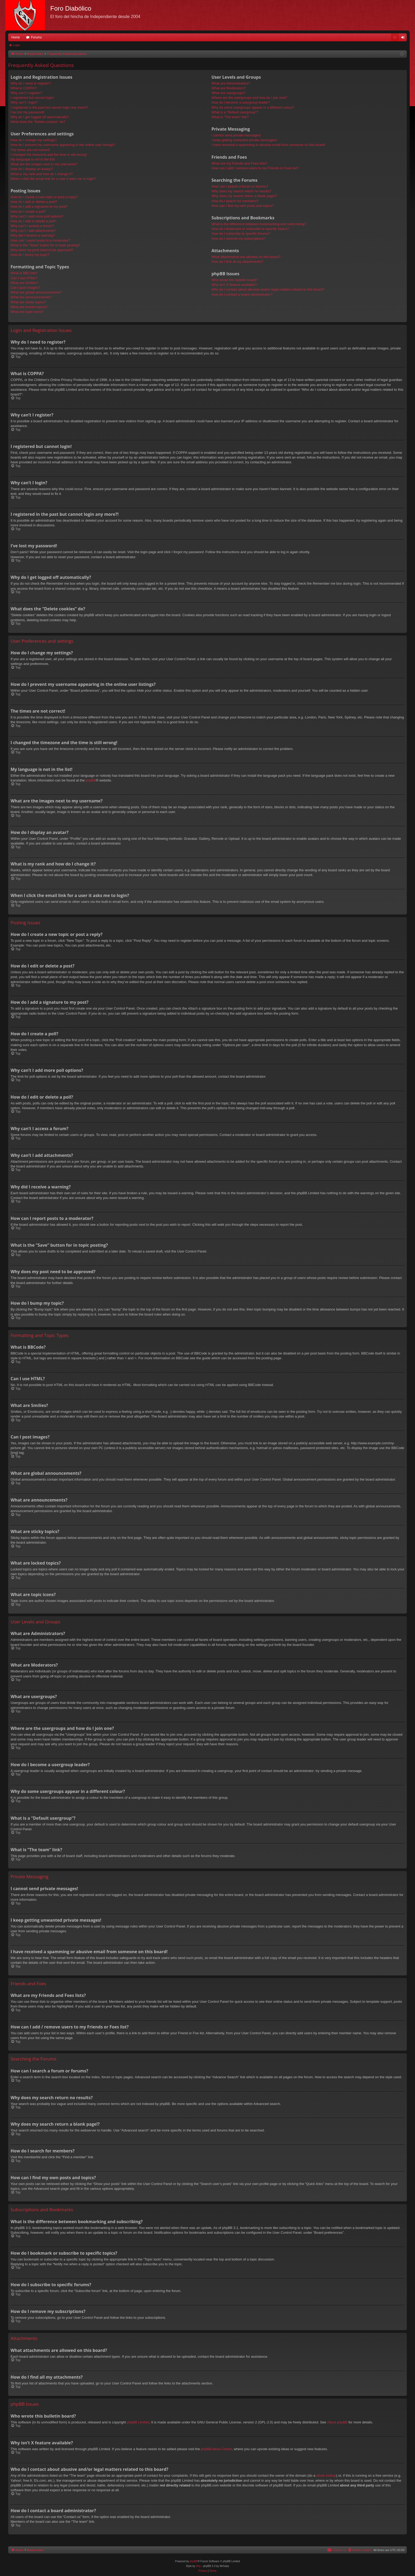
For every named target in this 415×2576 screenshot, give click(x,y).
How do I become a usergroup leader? (240, 102)
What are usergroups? (228, 93)
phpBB (90, 780)
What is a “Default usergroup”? (234, 112)
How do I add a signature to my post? (39, 206)
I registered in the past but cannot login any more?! (49, 107)
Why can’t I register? (26, 93)
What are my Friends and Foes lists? (239, 163)
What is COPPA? (24, 88)
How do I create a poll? (28, 212)
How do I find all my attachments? (237, 262)
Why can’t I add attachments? (33, 231)
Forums (36, 37)
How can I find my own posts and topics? (242, 206)
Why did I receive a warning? (33, 235)
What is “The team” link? (230, 117)
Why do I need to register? (31, 83)
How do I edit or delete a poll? (33, 221)
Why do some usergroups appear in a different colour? (252, 107)
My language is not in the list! (33, 159)
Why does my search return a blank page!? (244, 196)
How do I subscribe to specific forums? (240, 234)
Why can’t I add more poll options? (37, 216)
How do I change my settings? (34, 140)
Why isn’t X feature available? (234, 285)
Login (16, 45)
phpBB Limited (138, 2422)
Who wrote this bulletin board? (234, 280)
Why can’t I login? (24, 102)
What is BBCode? (24, 273)
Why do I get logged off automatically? (40, 117)
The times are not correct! (30, 150)
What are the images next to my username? (44, 164)
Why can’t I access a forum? (32, 226)
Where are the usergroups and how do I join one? (249, 98)
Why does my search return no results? (241, 191)
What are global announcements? (36, 292)
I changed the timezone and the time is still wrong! (49, 155)
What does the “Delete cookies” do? (38, 122)
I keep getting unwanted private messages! (244, 140)
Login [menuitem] (404, 38)
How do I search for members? (235, 201)
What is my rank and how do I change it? (42, 174)
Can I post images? (25, 288)
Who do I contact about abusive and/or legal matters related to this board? (267, 289)
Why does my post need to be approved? (42, 250)
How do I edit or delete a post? (34, 202)
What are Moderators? (228, 88)
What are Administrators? (230, 83)
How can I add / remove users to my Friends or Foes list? (255, 168)
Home (15, 37)
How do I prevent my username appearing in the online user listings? (63, 145)
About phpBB (337, 2422)
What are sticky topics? (28, 302)
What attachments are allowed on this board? (246, 257)
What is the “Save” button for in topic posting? (45, 245)
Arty (198, 2566)
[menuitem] (395, 37)
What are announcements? (31, 297)
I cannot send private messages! (236, 135)
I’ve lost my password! (27, 112)
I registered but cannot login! (32, 98)
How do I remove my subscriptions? (238, 239)
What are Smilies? (24, 283)
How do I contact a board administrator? (242, 294)
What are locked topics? (29, 307)
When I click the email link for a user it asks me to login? (53, 179)
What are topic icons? (27, 312)
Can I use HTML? (24, 278)
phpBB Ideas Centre (216, 2449)
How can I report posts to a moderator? (40, 240)
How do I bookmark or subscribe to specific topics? (250, 229)
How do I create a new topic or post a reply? (44, 197)
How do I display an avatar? (32, 169)
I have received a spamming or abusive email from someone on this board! (268, 145)
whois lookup (326, 2475)
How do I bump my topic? (30, 255)
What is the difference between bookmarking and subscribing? (258, 224)
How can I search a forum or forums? (239, 186)
